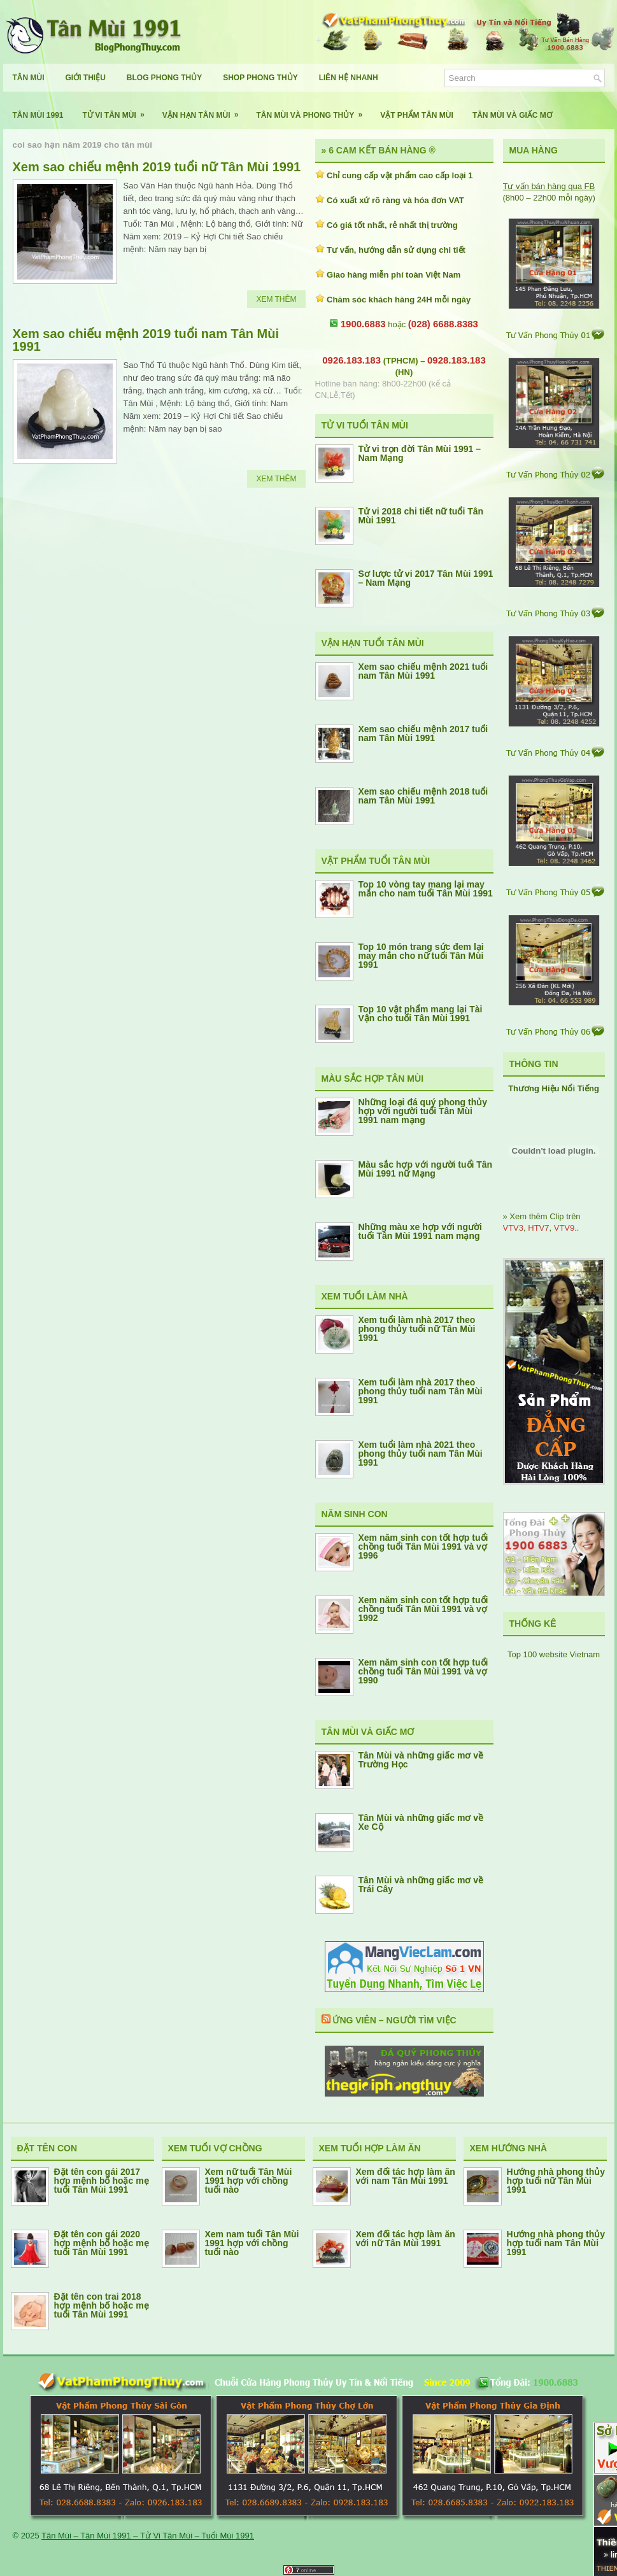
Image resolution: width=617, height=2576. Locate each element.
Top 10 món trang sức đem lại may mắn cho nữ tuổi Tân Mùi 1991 (421, 956)
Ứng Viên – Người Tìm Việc (394, 2020)
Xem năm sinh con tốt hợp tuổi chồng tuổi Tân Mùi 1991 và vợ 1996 (423, 1546)
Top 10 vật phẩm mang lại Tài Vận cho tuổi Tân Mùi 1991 (420, 1013)
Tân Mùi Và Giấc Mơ (512, 115)
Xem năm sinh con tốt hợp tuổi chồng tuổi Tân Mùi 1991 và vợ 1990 (423, 1671)
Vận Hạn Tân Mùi (204, 110)
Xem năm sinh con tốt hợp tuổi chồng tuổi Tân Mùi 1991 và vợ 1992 (423, 1609)
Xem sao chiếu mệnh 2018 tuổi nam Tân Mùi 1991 (423, 795)
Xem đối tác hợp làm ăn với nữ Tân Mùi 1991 (405, 2238)
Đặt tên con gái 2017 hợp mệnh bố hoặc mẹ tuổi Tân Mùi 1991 (101, 2181)
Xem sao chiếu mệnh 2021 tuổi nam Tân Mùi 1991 (423, 671)
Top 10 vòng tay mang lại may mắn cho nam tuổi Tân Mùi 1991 (425, 888)
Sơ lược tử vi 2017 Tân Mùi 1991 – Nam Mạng (425, 578)
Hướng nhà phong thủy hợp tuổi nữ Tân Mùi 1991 (556, 2181)
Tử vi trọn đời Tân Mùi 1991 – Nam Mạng (419, 453)
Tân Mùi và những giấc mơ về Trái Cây (421, 1884)
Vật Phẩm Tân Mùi (416, 115)
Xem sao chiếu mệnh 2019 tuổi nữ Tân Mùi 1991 (157, 167)
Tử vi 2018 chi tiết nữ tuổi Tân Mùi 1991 (421, 515)
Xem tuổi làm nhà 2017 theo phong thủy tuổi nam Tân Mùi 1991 (420, 1391)
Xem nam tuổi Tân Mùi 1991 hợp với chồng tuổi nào (252, 2243)
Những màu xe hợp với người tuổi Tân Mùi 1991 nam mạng (420, 1231)
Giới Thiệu (86, 77)
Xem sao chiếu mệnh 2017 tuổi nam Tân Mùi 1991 (423, 733)
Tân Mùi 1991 (38, 115)
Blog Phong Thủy (164, 77)
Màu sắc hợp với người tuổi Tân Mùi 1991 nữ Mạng (425, 1168)
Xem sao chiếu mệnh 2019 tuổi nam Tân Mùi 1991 (146, 340)
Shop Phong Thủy (260, 77)
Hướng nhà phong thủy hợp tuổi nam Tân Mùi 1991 (556, 2243)
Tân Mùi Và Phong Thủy (314, 110)
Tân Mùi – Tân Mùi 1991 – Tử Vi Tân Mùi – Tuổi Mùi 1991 (147, 2535)
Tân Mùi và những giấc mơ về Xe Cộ (421, 1822)
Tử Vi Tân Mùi (118, 110)
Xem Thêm (276, 299)
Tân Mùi (29, 77)
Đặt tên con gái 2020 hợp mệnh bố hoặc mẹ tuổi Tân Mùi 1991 (101, 2243)
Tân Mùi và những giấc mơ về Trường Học (421, 1759)
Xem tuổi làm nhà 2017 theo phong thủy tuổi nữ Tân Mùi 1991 (417, 1329)
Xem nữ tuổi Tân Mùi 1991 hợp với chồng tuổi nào (248, 2181)
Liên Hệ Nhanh (348, 77)
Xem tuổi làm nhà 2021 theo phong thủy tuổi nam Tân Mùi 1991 (420, 1454)
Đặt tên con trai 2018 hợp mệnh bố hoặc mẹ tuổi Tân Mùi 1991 (101, 2305)
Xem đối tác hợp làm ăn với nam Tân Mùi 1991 (405, 2176)
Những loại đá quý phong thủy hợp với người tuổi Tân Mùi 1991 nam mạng (423, 1111)
